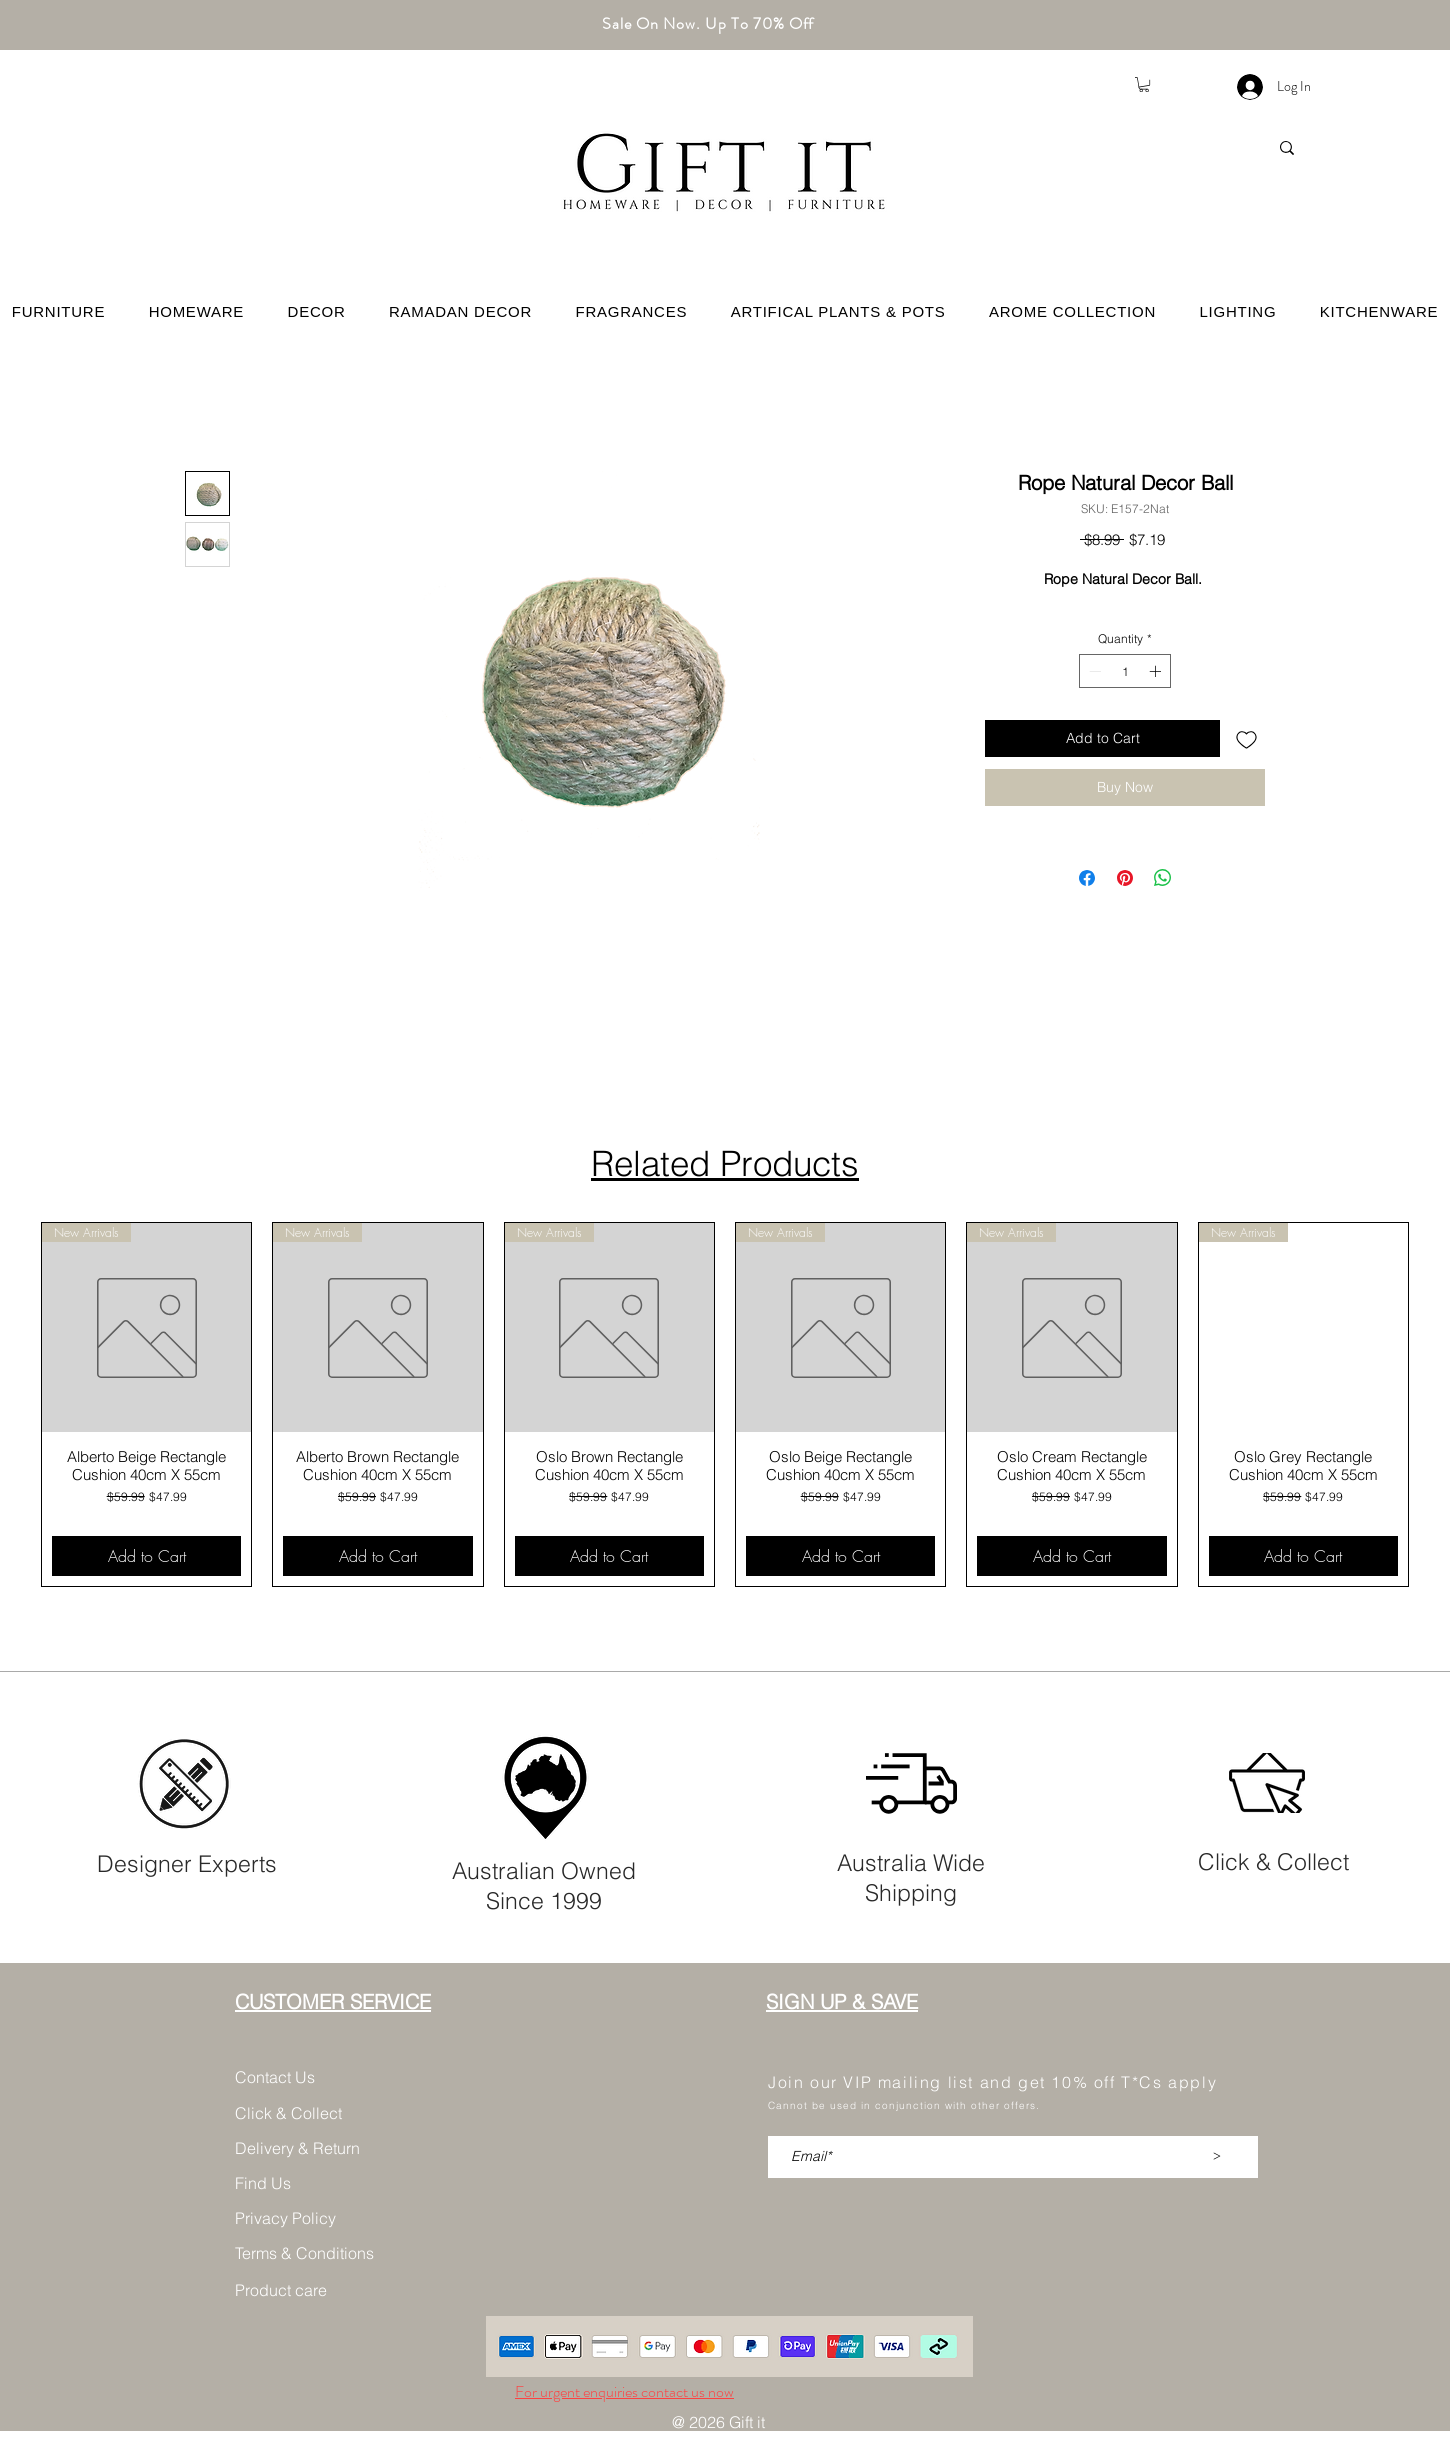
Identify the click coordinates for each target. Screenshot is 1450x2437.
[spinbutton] (1125, 671)
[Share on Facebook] (1087, 878)
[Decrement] (1093, 671)
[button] (1144, 84)
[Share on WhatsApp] (1163, 878)
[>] (1217, 2157)
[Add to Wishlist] (1246, 738)
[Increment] (1157, 671)
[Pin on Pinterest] (1125, 878)
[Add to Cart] (146, 1556)
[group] (725, 1404)
